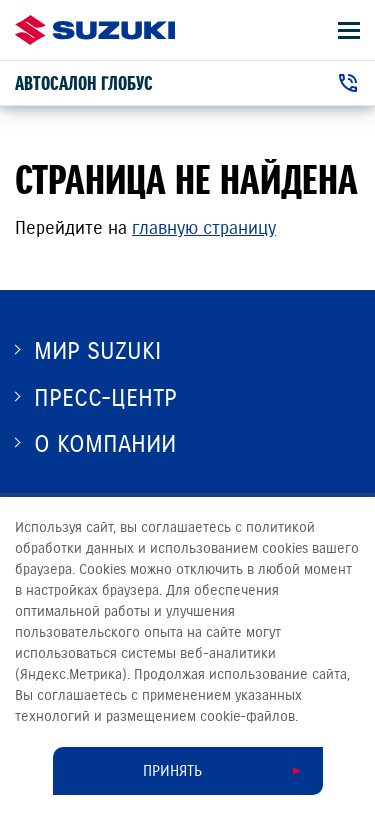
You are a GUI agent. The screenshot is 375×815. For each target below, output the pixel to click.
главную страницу (204, 228)
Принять (172, 771)
